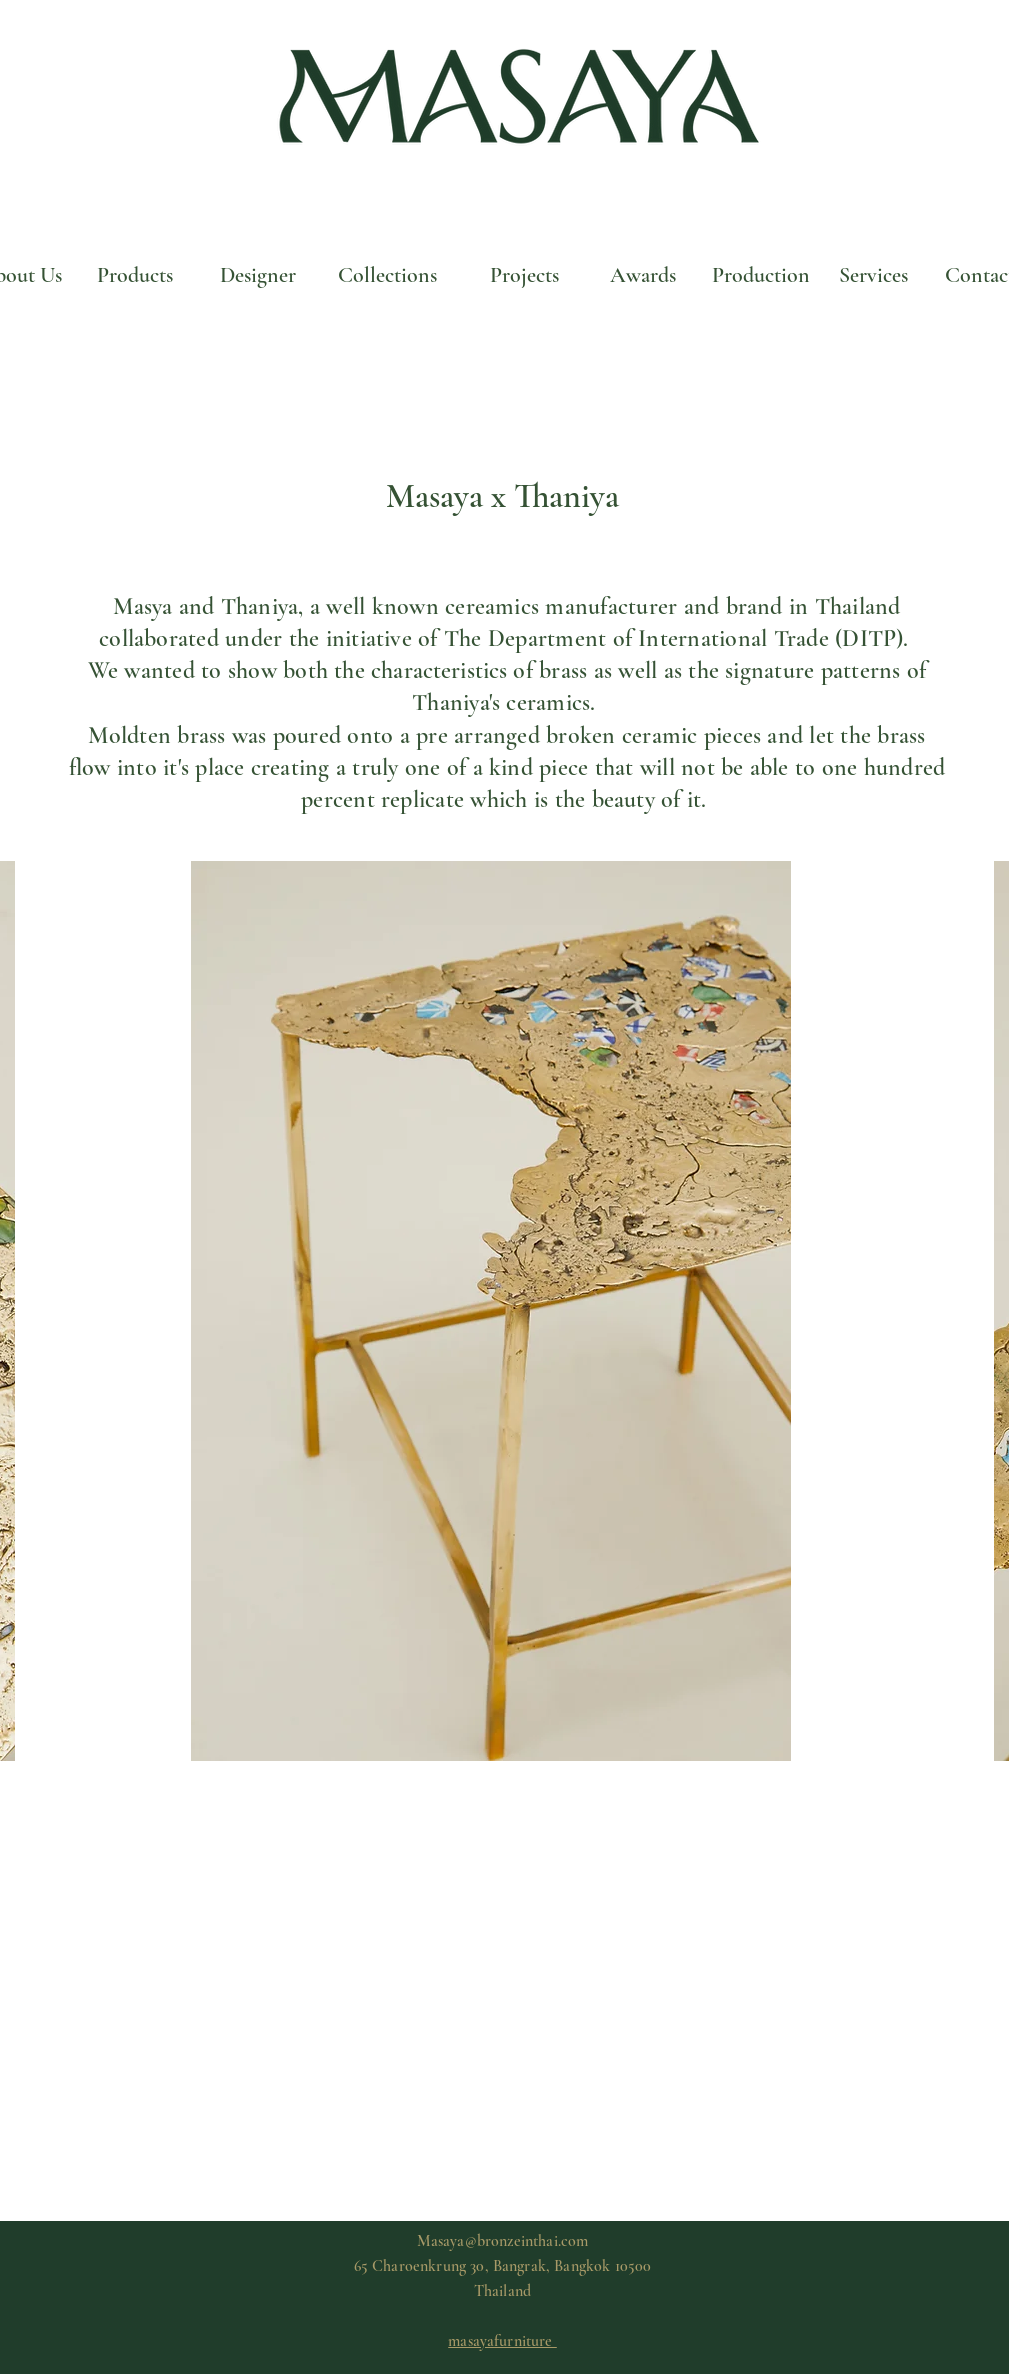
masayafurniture (502, 2341)
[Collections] (387, 275)
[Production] (761, 275)
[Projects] (525, 275)
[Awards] (643, 275)
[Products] (135, 275)
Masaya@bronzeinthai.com (503, 2241)
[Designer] (258, 275)
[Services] (874, 275)
